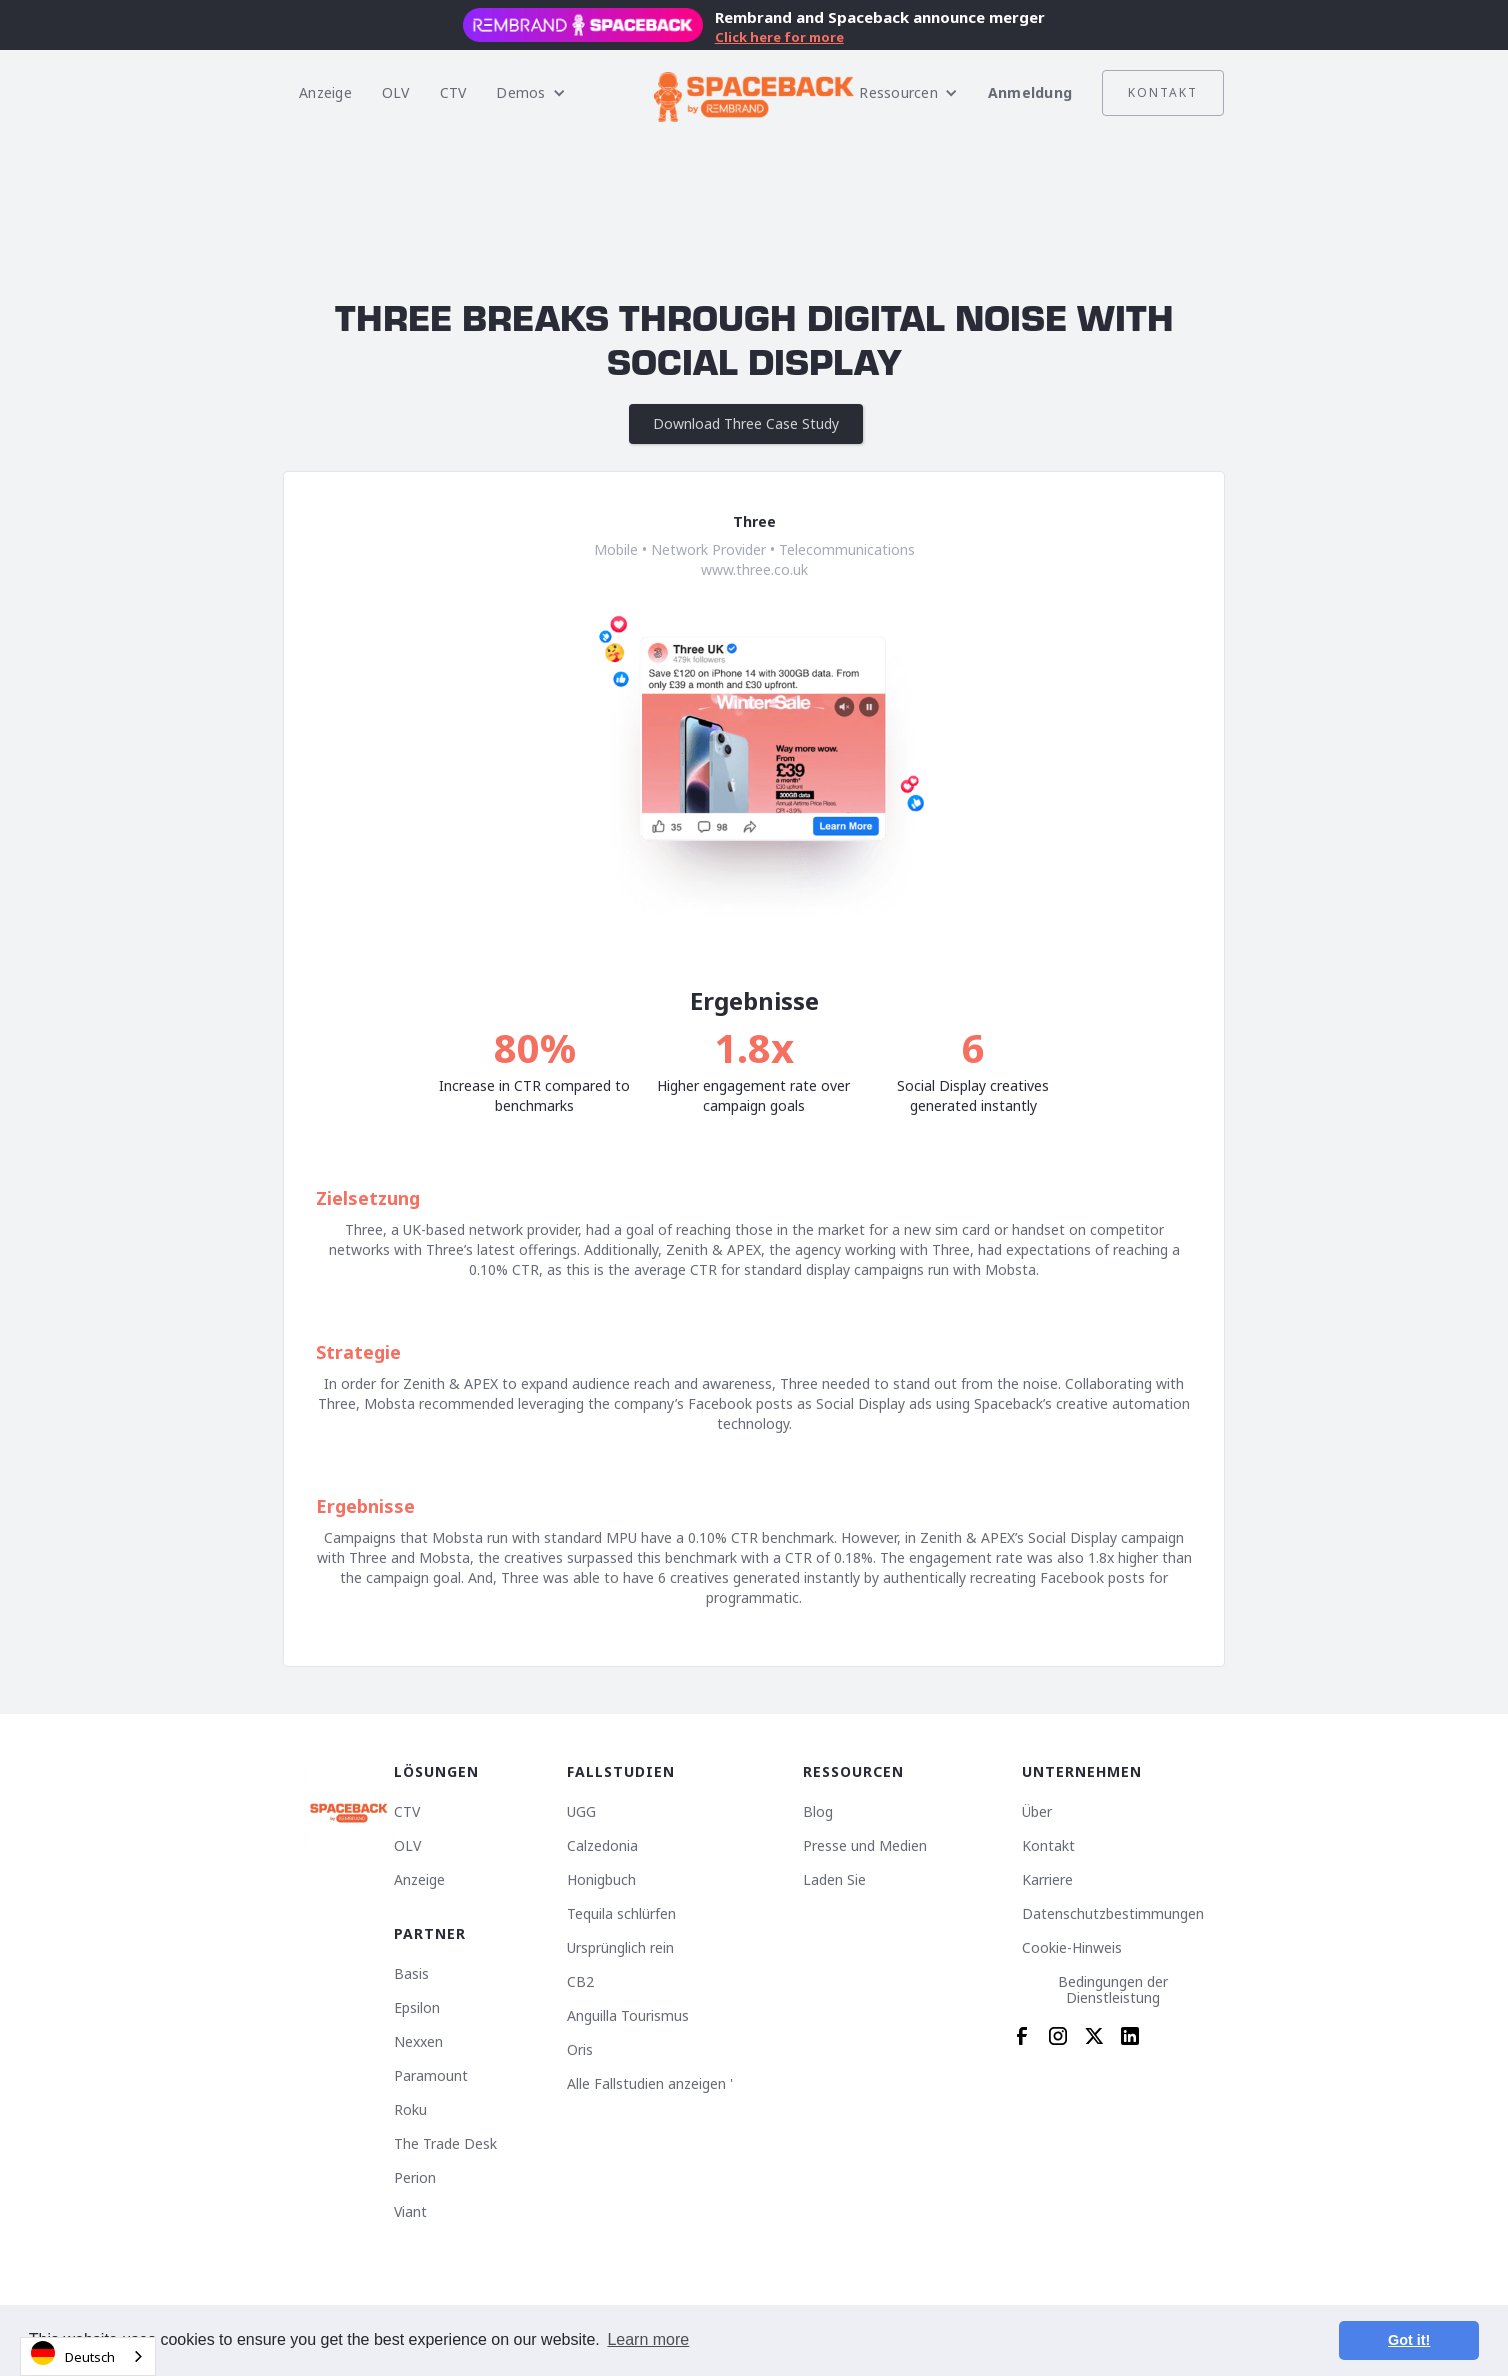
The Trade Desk (445, 2144)
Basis (411, 1974)
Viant (410, 2212)
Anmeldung (1030, 92)
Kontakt (1163, 92)
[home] (754, 93)
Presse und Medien (865, 1846)
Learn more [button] (648, 2339)
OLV (396, 92)
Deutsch (73, 2353)
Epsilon (417, 2008)
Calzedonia (602, 1846)
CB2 (580, 1982)
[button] (530, 93)
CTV (453, 92)
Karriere (1047, 1880)
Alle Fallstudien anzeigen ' (650, 2084)
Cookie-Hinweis (1072, 1948)
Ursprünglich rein (620, 1948)
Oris (580, 2050)
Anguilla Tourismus (628, 2016)
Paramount (431, 2076)
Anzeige (325, 92)
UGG (581, 1812)
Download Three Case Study (746, 423)
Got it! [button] (1409, 2340)
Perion (415, 2178)
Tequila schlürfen (621, 1914)
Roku (410, 2110)
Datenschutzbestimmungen (1113, 1914)
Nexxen (418, 2042)
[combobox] (88, 2356)
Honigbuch (601, 1880)
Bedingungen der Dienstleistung (1113, 1990)
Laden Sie (834, 1880)
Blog (818, 1812)
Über (1037, 1812)
